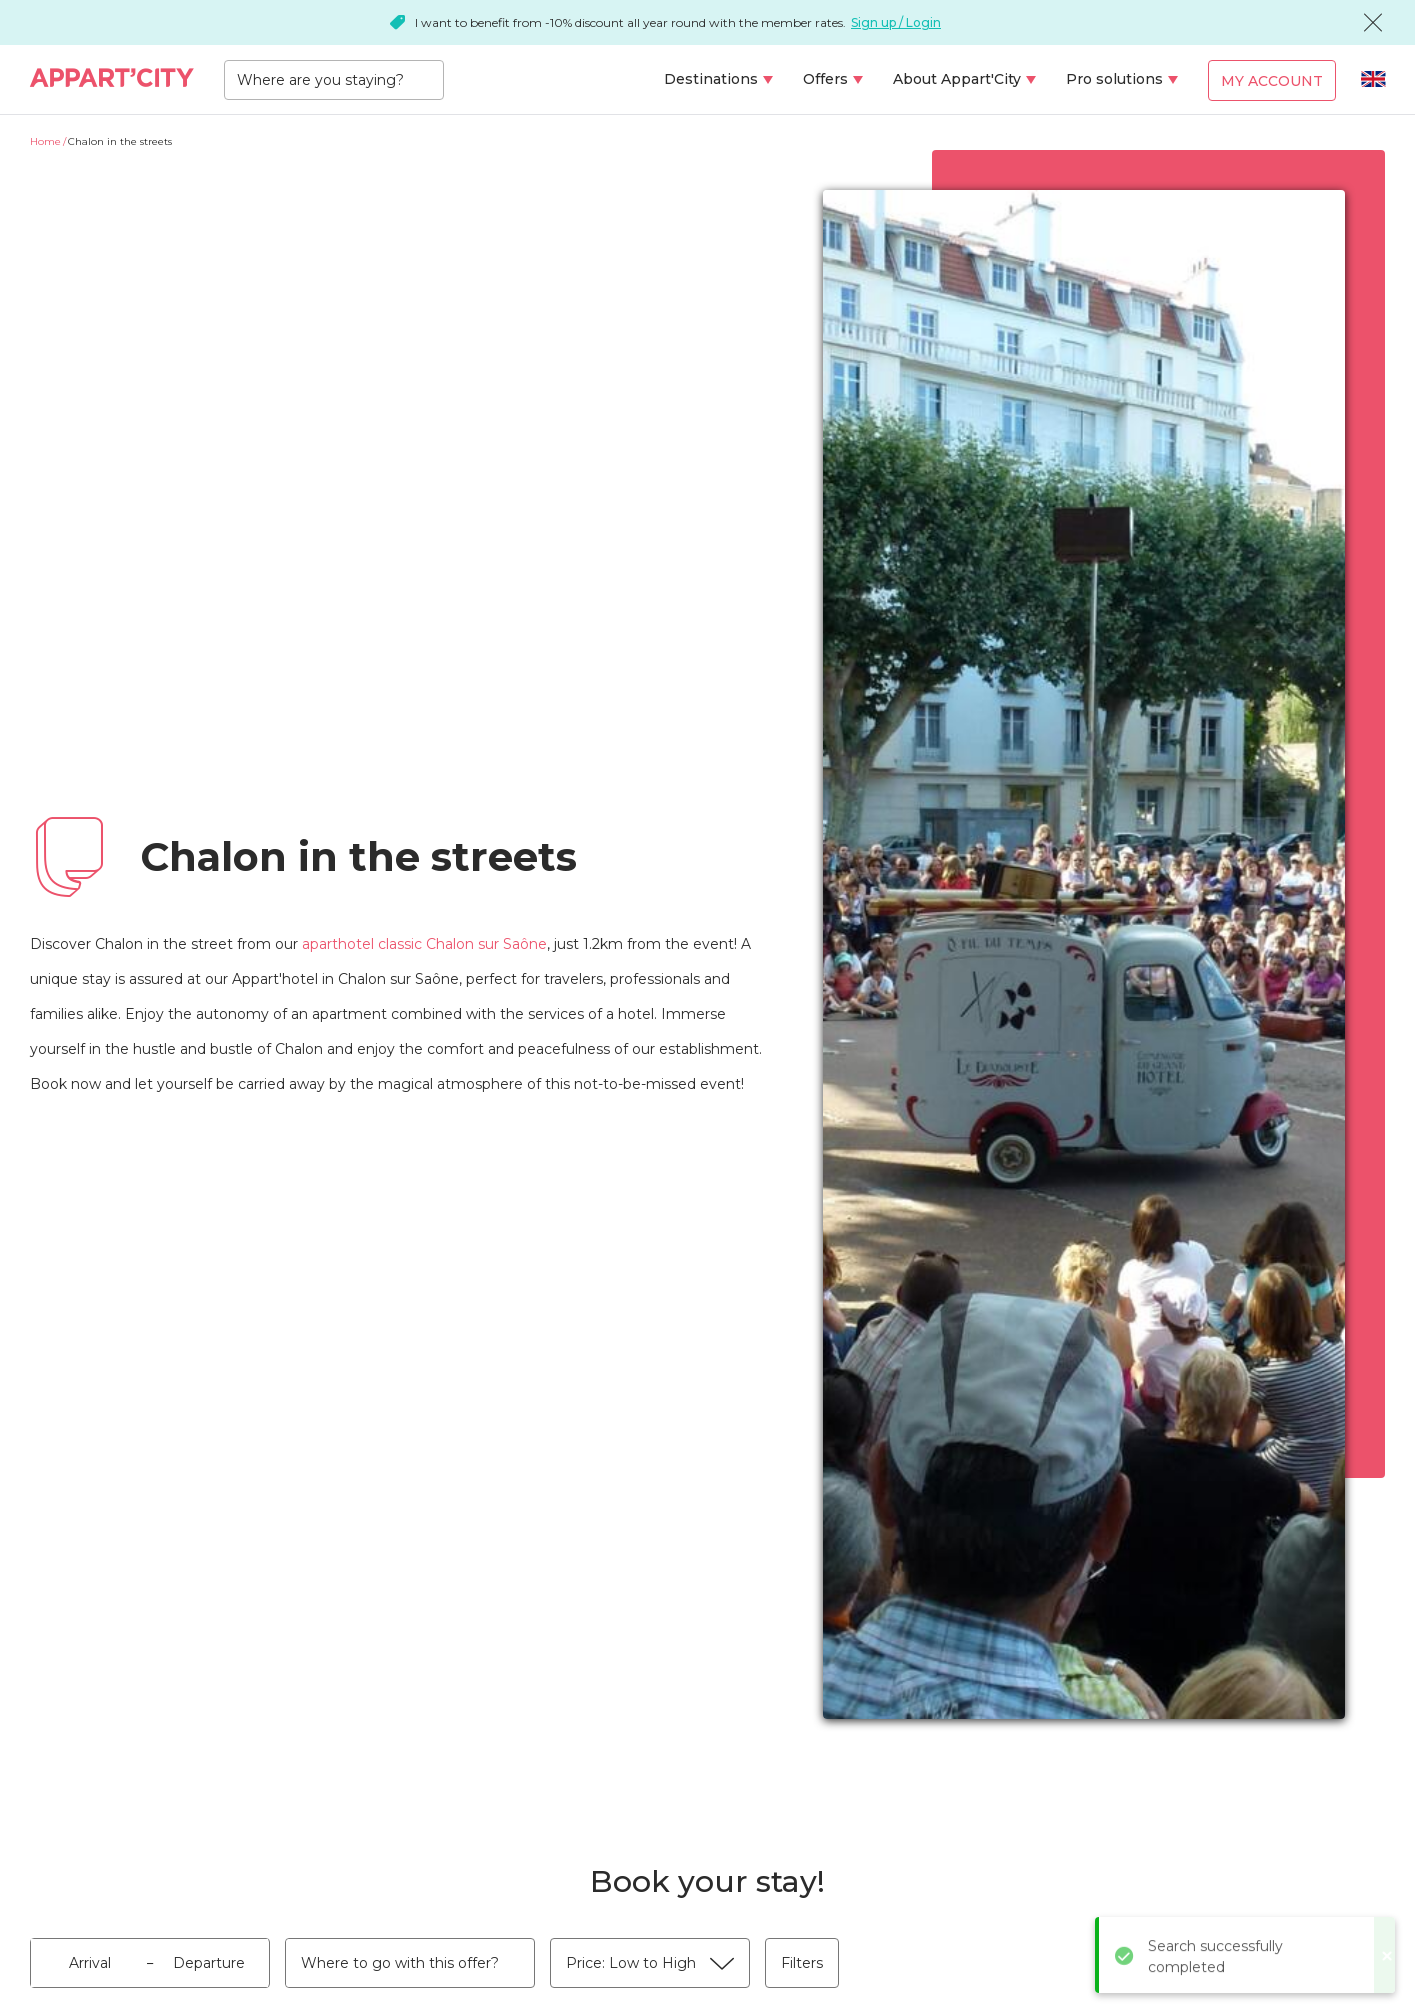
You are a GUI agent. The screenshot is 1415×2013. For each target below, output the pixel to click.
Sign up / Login (896, 22)
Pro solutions (1114, 79)
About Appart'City (957, 79)
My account (1272, 81)
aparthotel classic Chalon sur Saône (424, 944)
